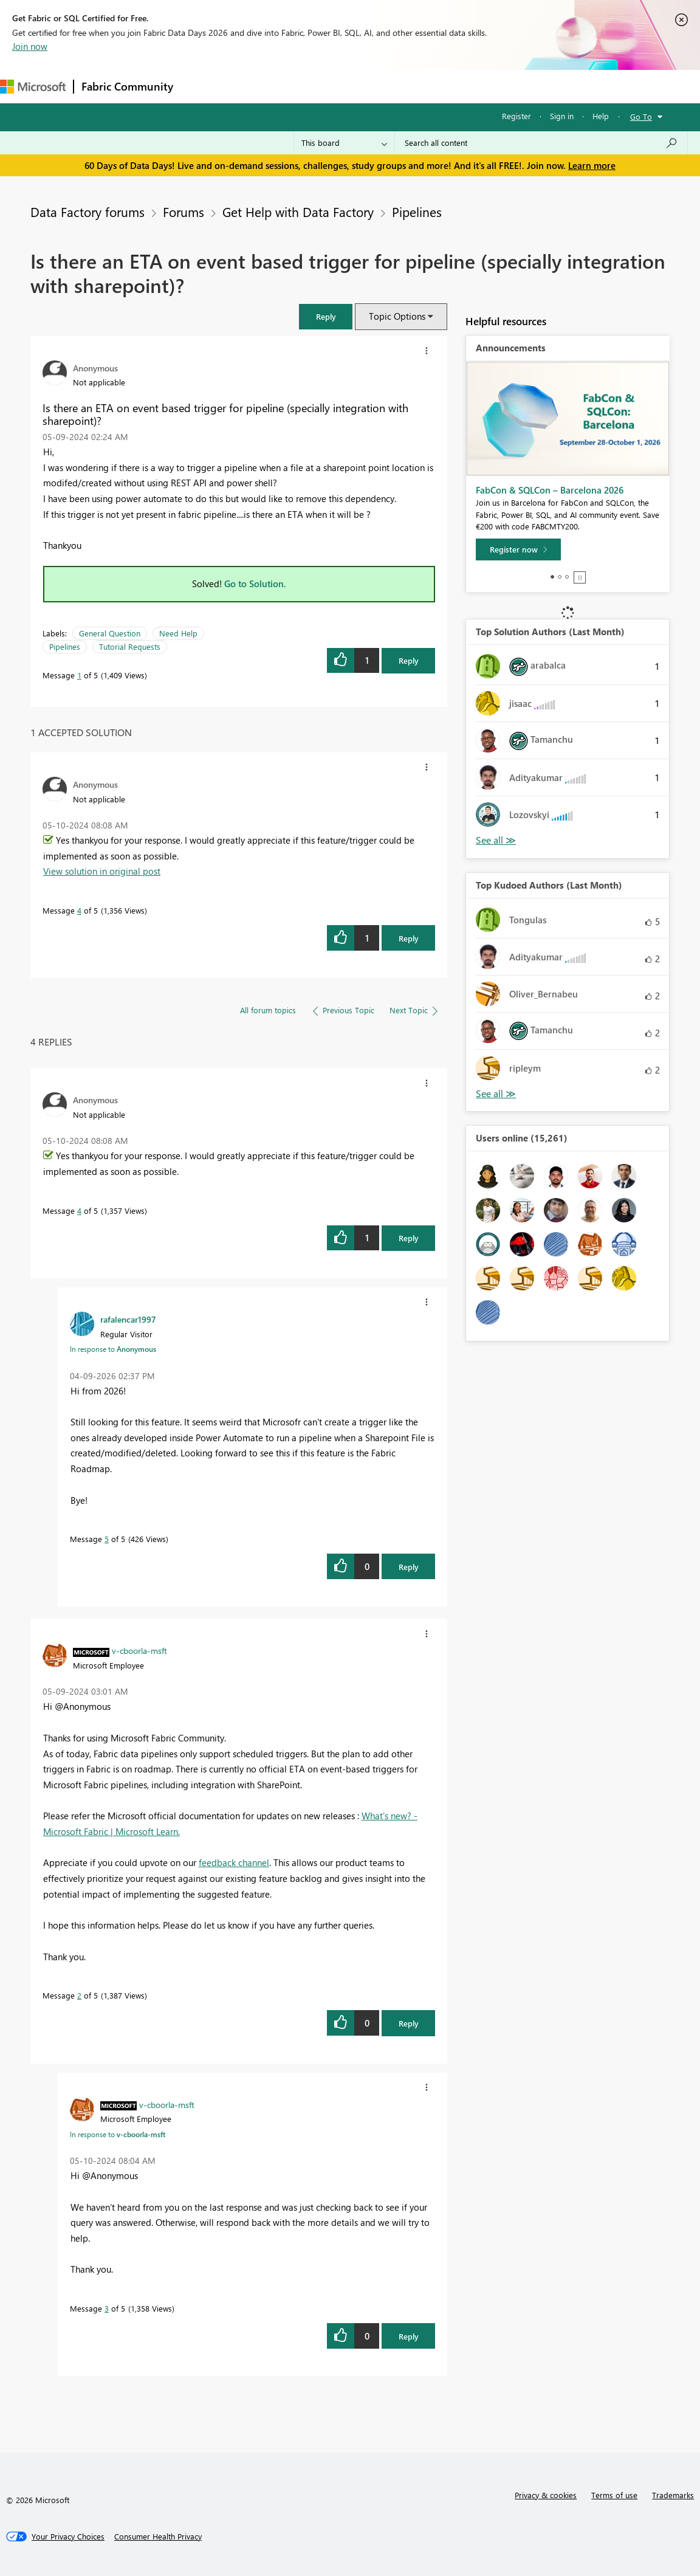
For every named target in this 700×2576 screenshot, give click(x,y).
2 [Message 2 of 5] (79, 1995)
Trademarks (673, 2495)
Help (600, 116)
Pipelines (417, 211)
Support (510, 86)
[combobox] (541, 142)
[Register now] (518, 549)
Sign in (562, 116)
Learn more (592, 165)
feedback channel (234, 1862)
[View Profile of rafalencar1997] (128, 1319)
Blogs (412, 86)
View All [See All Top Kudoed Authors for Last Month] (496, 1094)
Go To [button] (641, 116)
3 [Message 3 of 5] (107, 2308)
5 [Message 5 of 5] (107, 1539)
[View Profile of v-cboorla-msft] (139, 1650)
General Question (109, 633)
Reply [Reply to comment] (409, 938)
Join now (29, 46)
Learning (459, 86)
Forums (201, 86)
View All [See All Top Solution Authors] (496, 840)
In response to (113, 1349)
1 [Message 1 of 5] (79, 675)
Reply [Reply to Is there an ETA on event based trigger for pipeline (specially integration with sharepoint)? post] (409, 660)
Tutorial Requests (129, 646)
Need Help (178, 633)
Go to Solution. (255, 583)
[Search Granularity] (344, 142)
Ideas (304, 86)
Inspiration (254, 86)
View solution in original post (101, 871)
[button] (325, 316)
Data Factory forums (87, 211)
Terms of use (614, 2495)
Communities (358, 86)
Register (516, 116)
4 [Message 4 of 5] (79, 910)
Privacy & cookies (546, 2495)
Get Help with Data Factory (298, 211)
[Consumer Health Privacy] (158, 2536)
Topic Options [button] (397, 316)
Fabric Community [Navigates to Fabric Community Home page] (127, 86)
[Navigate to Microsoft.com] (33, 87)
